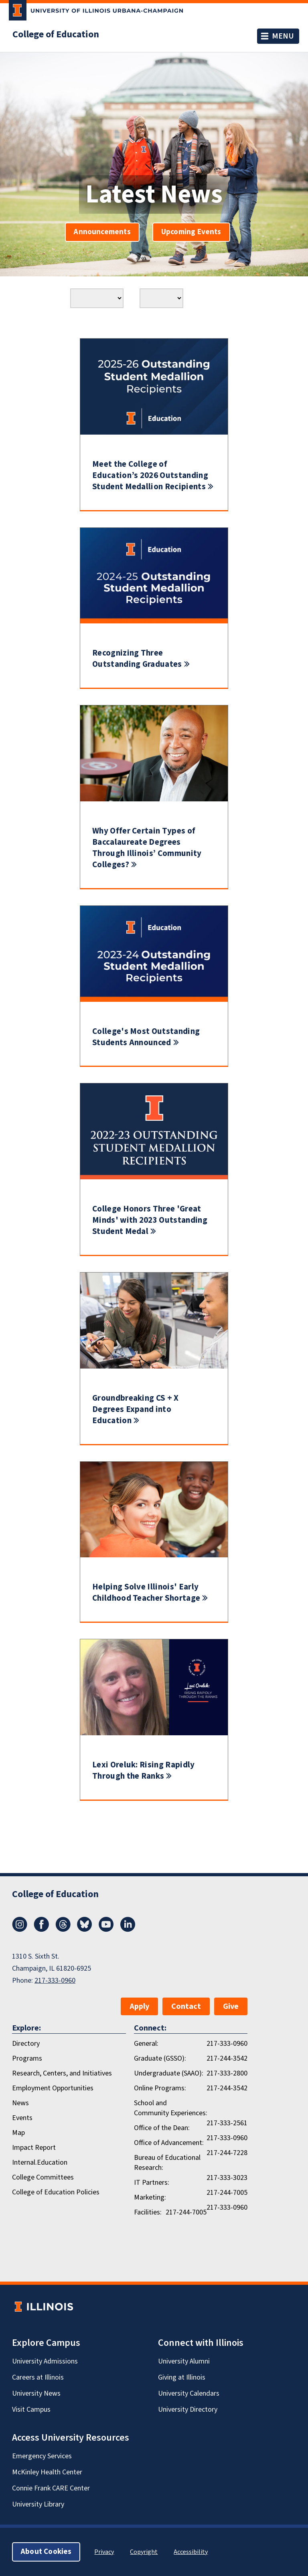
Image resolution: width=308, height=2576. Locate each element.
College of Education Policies (55, 2192)
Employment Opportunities (52, 2088)
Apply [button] (139, 2006)
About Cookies (46, 2551)
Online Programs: (160, 2088)
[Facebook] (41, 1929)
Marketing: (150, 2197)
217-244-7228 (227, 2153)
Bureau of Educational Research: (167, 2163)
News (20, 2103)
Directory (26, 2044)
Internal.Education (39, 2162)
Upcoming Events (191, 232)
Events (22, 2118)
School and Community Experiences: (170, 2108)
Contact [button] (186, 2006)
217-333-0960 (54, 1980)
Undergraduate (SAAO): (168, 2073)
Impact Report (34, 2148)
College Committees (43, 2177)
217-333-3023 (227, 2178)
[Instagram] (20, 1929)
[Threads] (63, 1929)
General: (146, 2044)
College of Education (55, 35)
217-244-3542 (227, 2058)
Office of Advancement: (169, 2143)
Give (231, 2006)
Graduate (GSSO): (160, 2058)
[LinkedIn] (128, 1929)
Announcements (102, 232)
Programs (27, 2058)
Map (18, 2133)
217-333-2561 (227, 2123)
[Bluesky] (85, 1929)
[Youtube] (106, 1929)
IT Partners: (151, 2183)
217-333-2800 (227, 2073)
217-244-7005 (227, 2193)
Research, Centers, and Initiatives (62, 2073)
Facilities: (148, 2212)
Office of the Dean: (162, 2128)
